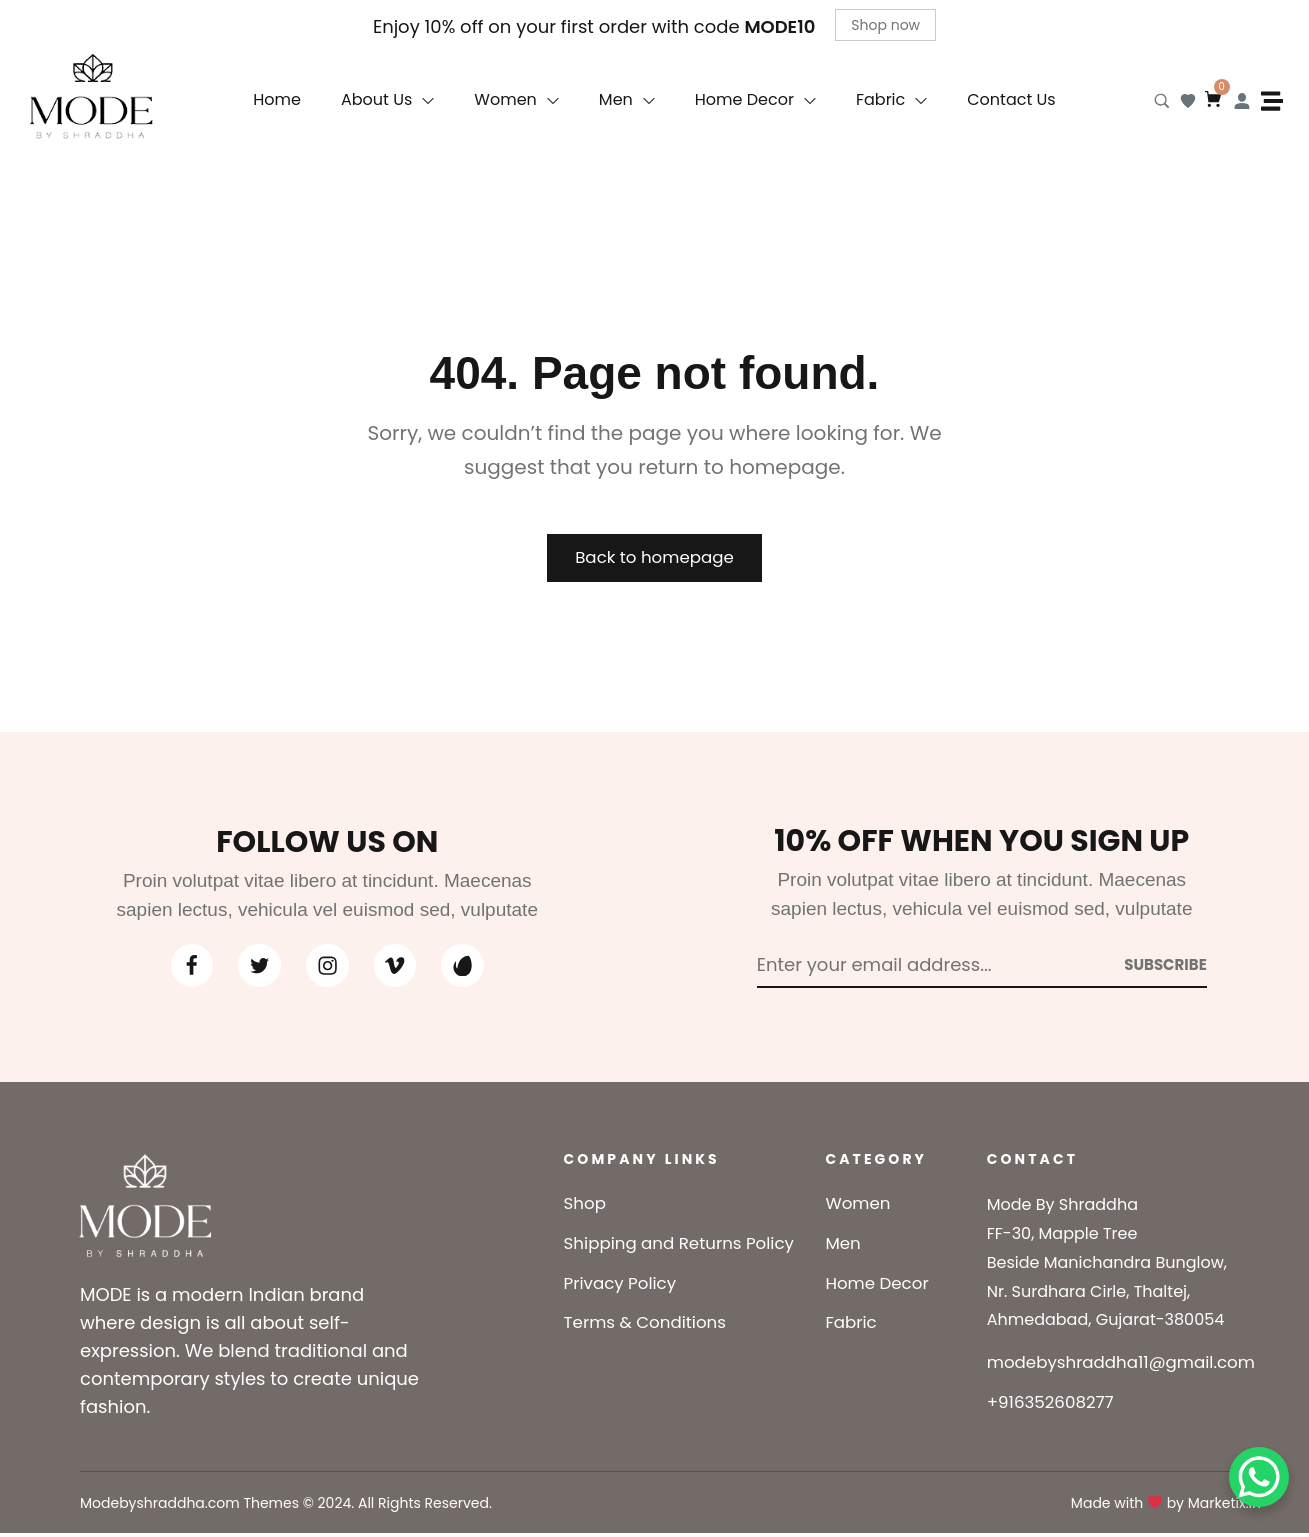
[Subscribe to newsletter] (1165, 967)
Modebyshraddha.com (160, 1507)
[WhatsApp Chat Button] (1259, 1477)
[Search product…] (1162, 101)
